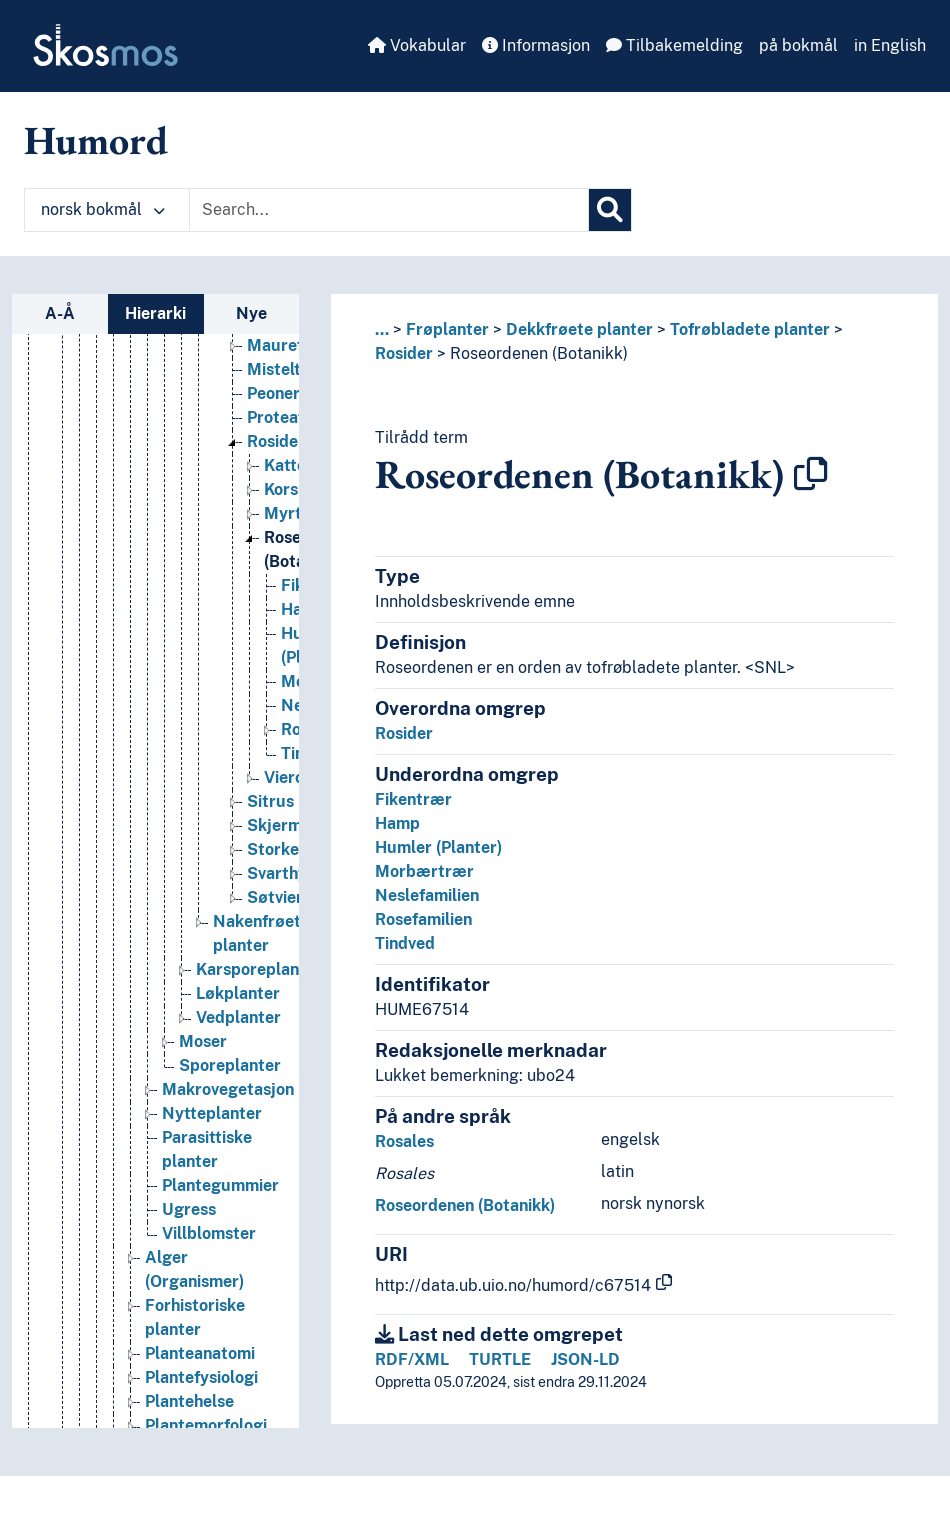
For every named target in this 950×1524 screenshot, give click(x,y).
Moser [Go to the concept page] (203, 1047)
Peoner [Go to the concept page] (273, 399)
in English (890, 45)
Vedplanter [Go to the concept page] (238, 1023)
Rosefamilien (423, 919)
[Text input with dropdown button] (389, 210)
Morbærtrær (424, 871)
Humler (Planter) (438, 847)
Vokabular (417, 45)
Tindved (405, 943)
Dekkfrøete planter (579, 329)
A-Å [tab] (60, 313)
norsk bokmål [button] (103, 209)
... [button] (382, 329)
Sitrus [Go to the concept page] (270, 807)
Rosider (404, 353)
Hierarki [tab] (155, 313)
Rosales (404, 1141)
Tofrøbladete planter (750, 329)
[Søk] (610, 210)
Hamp (397, 823)
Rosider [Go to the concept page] (276, 447)
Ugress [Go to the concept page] (189, 1215)
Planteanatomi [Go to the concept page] (200, 1359)
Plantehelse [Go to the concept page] (189, 1407)
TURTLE (500, 1359)
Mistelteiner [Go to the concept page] (293, 375)
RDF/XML (412, 1359)
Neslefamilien (427, 895)
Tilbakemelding (674, 45)
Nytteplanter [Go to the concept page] (212, 1119)
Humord (96, 140)
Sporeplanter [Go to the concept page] (230, 1071)
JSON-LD (585, 1359)
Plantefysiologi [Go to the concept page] (201, 1383)
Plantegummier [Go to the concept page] (220, 1191)
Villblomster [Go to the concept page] (209, 1239)
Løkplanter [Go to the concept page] (238, 999)
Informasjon (536, 45)
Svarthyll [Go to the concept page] (282, 879)
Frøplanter (447, 329)
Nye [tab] (251, 313)
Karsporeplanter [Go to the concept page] (259, 975)
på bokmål (798, 45)
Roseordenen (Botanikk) (539, 353)
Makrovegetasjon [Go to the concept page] (228, 1095)
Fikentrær (413, 799)
